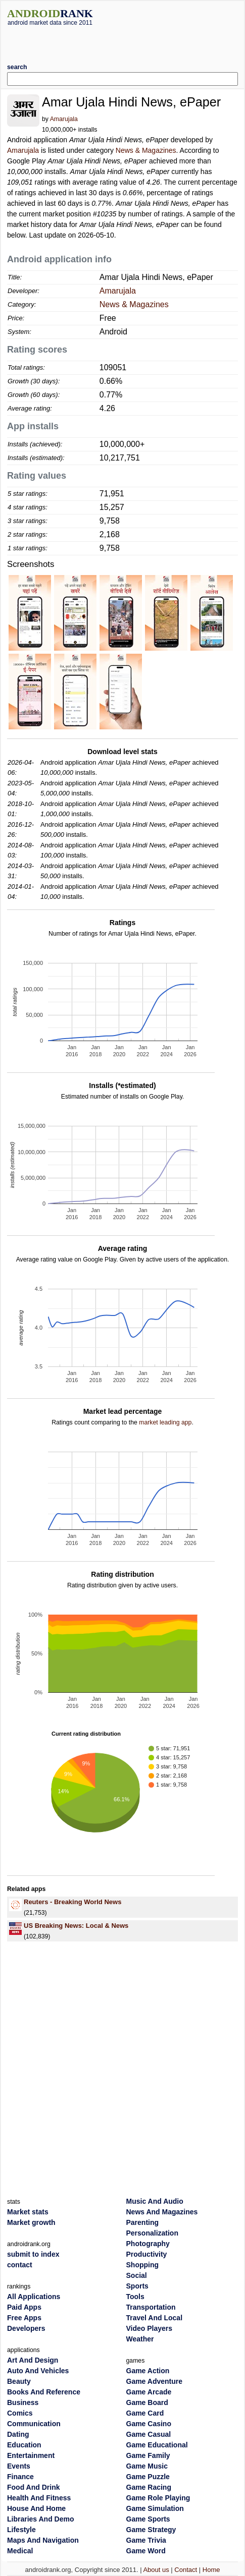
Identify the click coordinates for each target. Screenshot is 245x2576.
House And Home (36, 2508)
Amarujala (64, 119)
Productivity (146, 2254)
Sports (137, 2286)
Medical (20, 2551)
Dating (18, 2434)
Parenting (142, 2222)
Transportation (151, 2307)
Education (24, 2445)
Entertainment (31, 2455)
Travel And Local (154, 2318)
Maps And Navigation (43, 2540)
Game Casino (148, 2424)
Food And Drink (33, 2487)
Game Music (147, 2466)
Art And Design (32, 2360)
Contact (185, 2569)
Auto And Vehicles (38, 2371)
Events (18, 2466)
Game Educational (157, 2445)
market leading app (165, 1422)
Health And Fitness (39, 2498)
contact (19, 2265)
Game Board (147, 2402)
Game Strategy (151, 2530)
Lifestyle (21, 2530)
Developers (26, 2328)
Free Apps (24, 2318)
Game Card (145, 2413)
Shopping (142, 2265)
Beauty (19, 2381)
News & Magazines (146, 150)
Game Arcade (149, 2392)
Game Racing (148, 2487)
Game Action (148, 2371)
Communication (34, 2424)
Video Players (149, 2328)
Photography (148, 2244)
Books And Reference (43, 2392)
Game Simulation (155, 2508)
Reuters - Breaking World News (72, 1902)
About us (156, 2569)
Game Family (148, 2455)
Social (136, 2275)
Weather (140, 2339)
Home (211, 2569)
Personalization (152, 2233)
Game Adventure (154, 2381)
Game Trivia (146, 2540)
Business (22, 2402)
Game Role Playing (158, 2498)
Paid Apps (24, 2307)
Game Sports (148, 2519)
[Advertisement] (125, 41)
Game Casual (148, 2434)
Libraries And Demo (40, 2519)
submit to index (33, 2254)
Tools (135, 2297)
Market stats (27, 2212)
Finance (20, 2477)
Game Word (146, 2551)
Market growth (31, 2222)
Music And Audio (154, 2201)
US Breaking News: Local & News (76, 1925)
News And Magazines (162, 2212)
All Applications (33, 2297)
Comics (20, 2413)
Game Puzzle (148, 2477)
